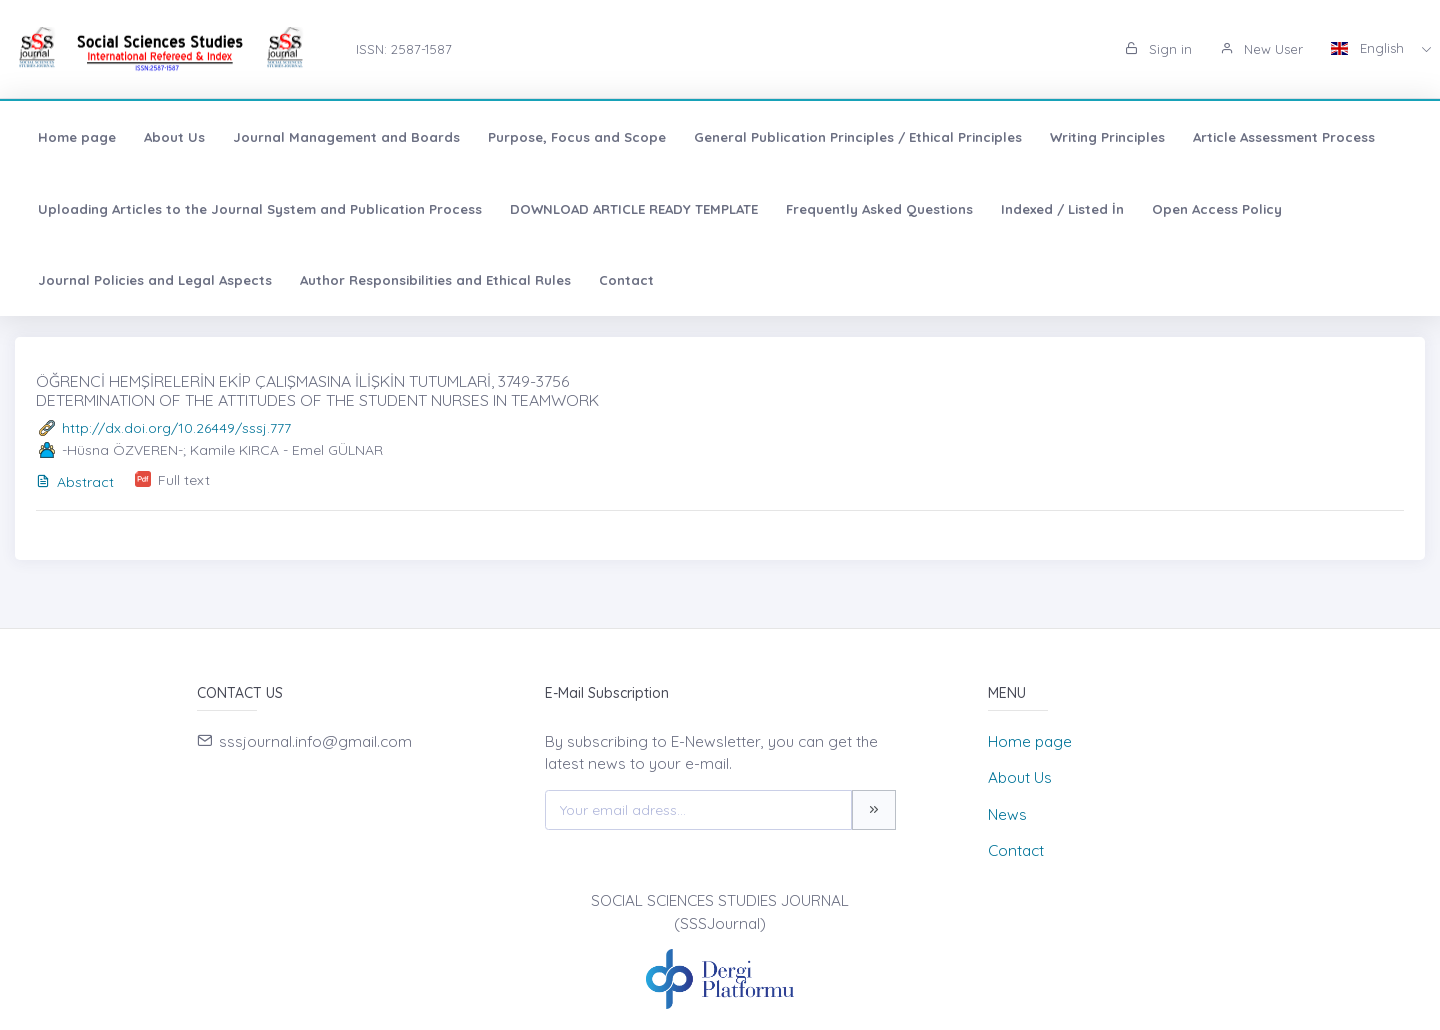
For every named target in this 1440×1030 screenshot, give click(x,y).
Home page (77, 137)
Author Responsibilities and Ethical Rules (435, 280)
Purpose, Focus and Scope (577, 137)
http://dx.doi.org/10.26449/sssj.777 (176, 428)
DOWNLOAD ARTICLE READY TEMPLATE (634, 209)
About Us (174, 137)
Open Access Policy (1217, 209)
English (1369, 48)
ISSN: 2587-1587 (404, 49)
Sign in (1158, 49)
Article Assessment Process (1284, 137)
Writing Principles (1107, 137)
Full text (184, 480)
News (1007, 814)
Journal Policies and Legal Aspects (155, 280)
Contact (626, 280)
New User (1261, 49)
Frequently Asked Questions (879, 209)
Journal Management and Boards (346, 137)
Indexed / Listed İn (1062, 209)
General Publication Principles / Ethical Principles (858, 137)
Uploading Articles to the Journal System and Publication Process (260, 209)
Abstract (75, 482)
